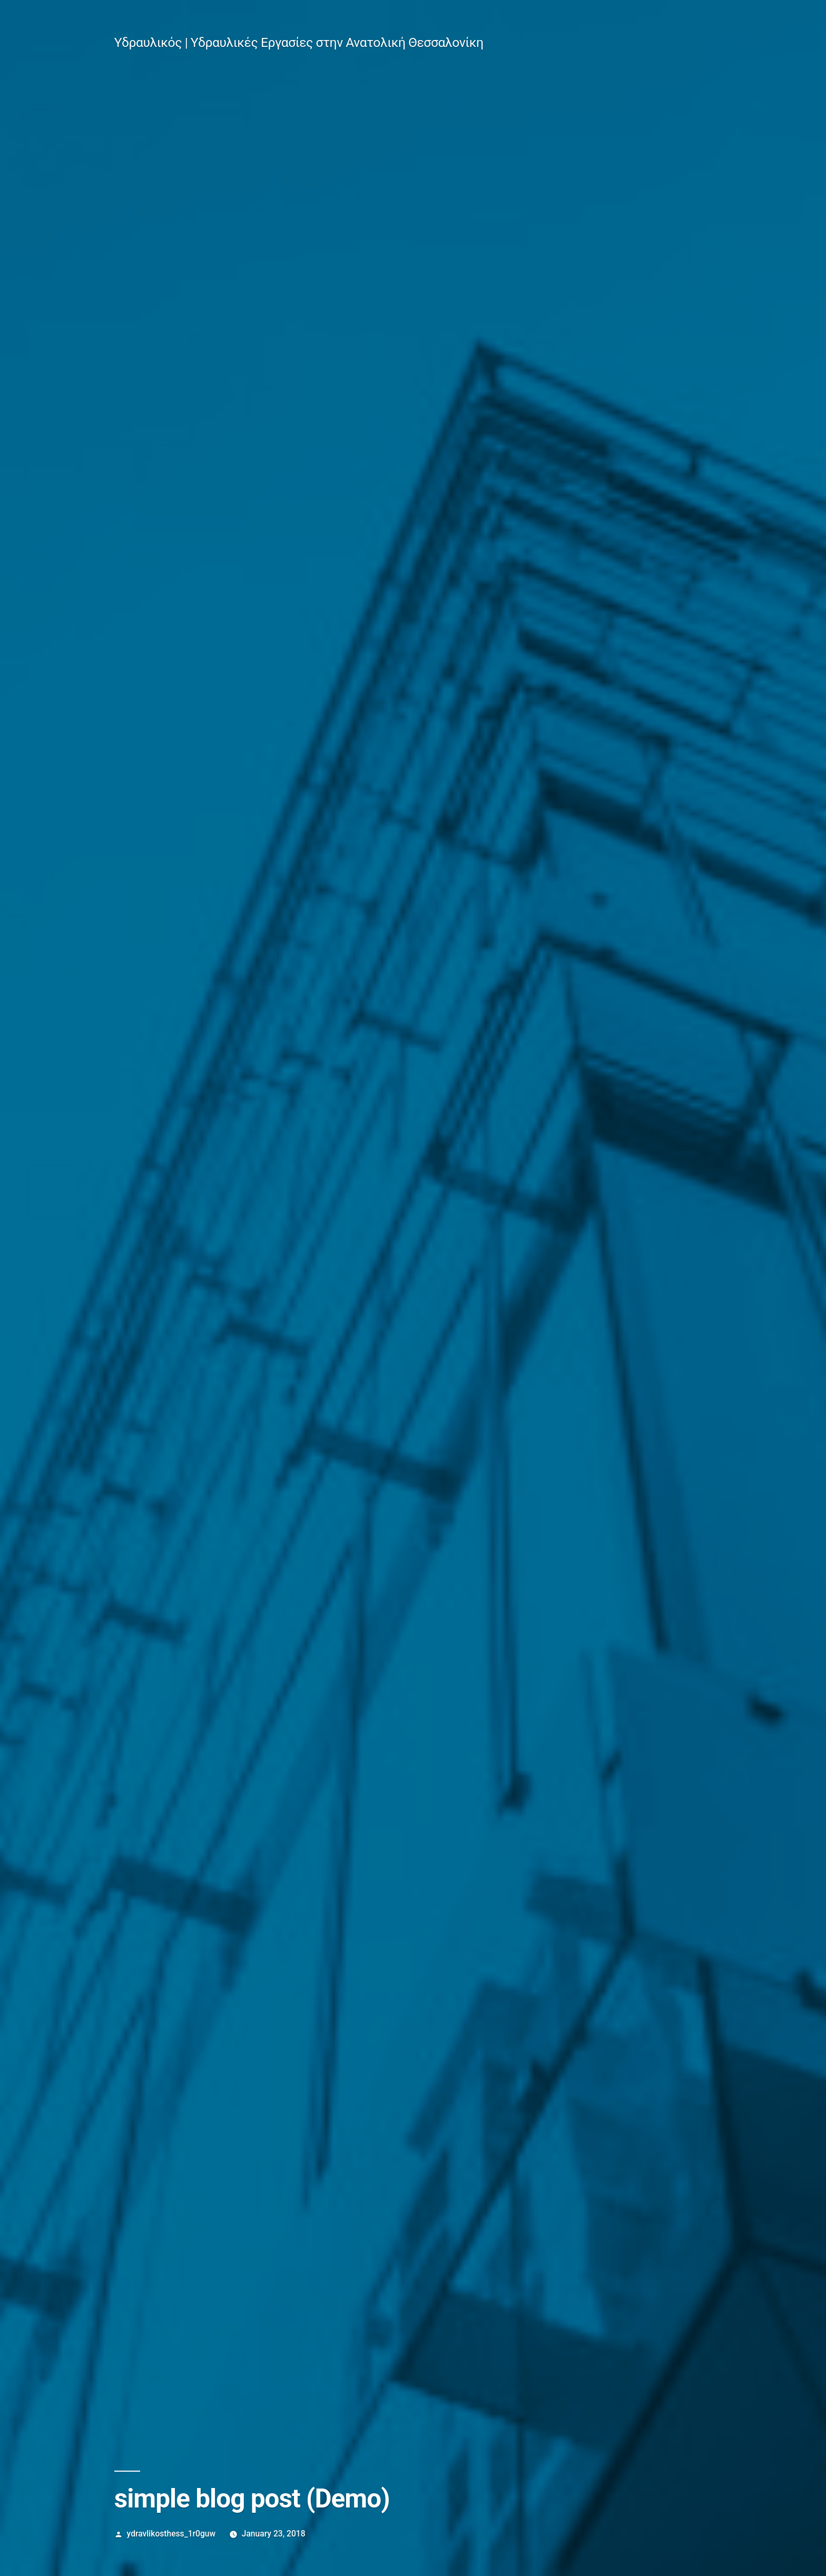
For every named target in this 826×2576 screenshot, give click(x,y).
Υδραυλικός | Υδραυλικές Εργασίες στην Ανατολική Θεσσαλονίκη (299, 42)
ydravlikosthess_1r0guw (171, 2534)
